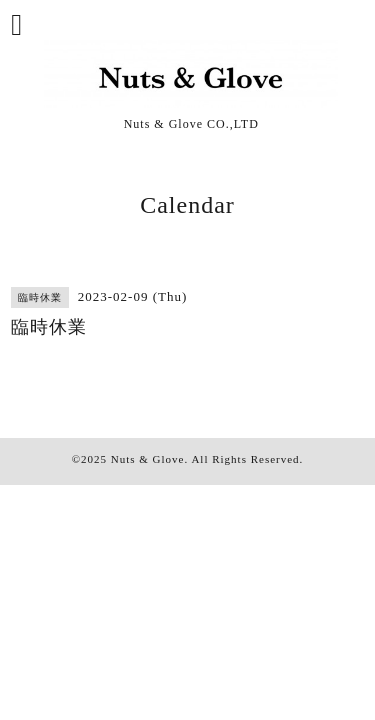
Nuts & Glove (148, 459)
